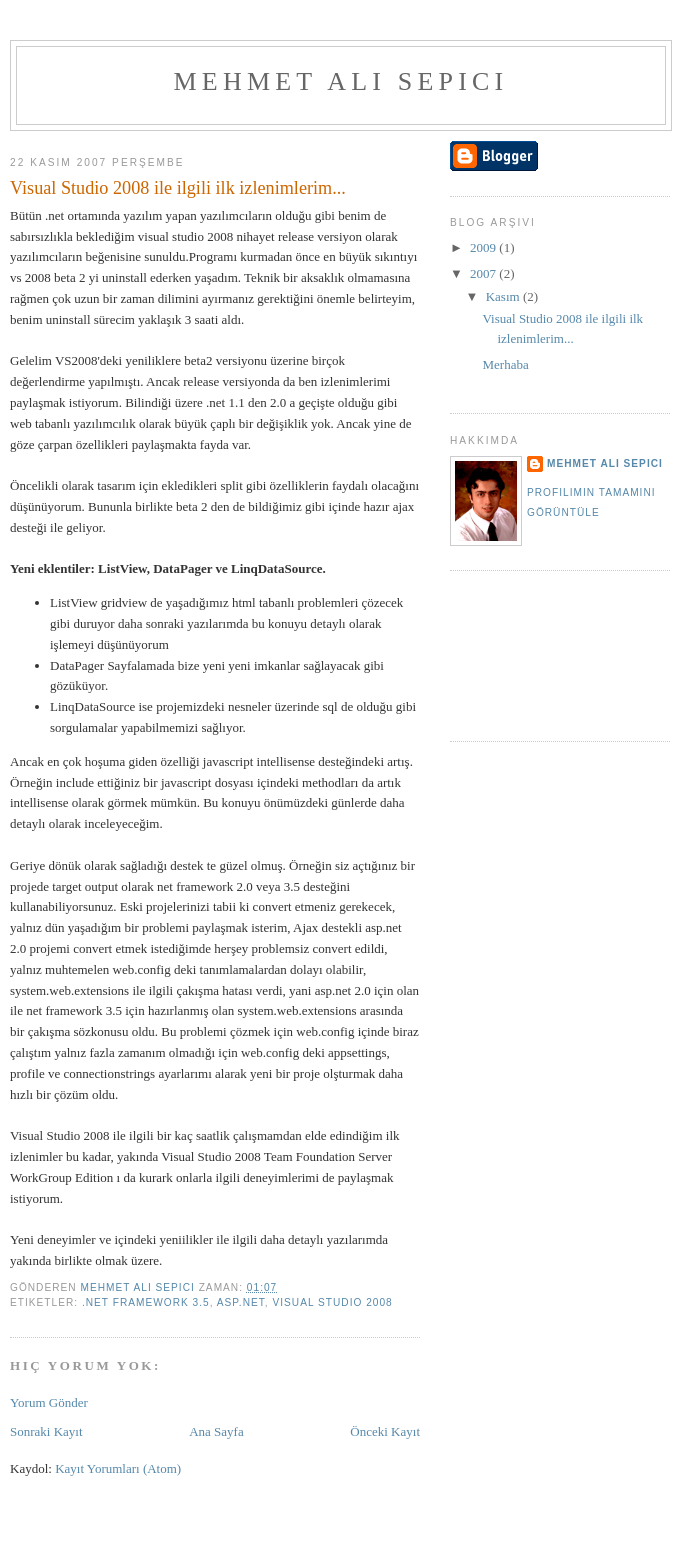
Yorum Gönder (49, 1402)
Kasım (504, 296)
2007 (484, 273)
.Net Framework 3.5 (146, 1302)
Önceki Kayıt (385, 1431)
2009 (484, 247)
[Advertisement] (531, 653)
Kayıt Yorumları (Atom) (118, 1468)
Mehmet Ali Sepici (341, 81)
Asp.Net (241, 1302)
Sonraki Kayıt (46, 1431)
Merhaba (505, 364)
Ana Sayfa (216, 1431)
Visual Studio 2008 (332, 1302)
